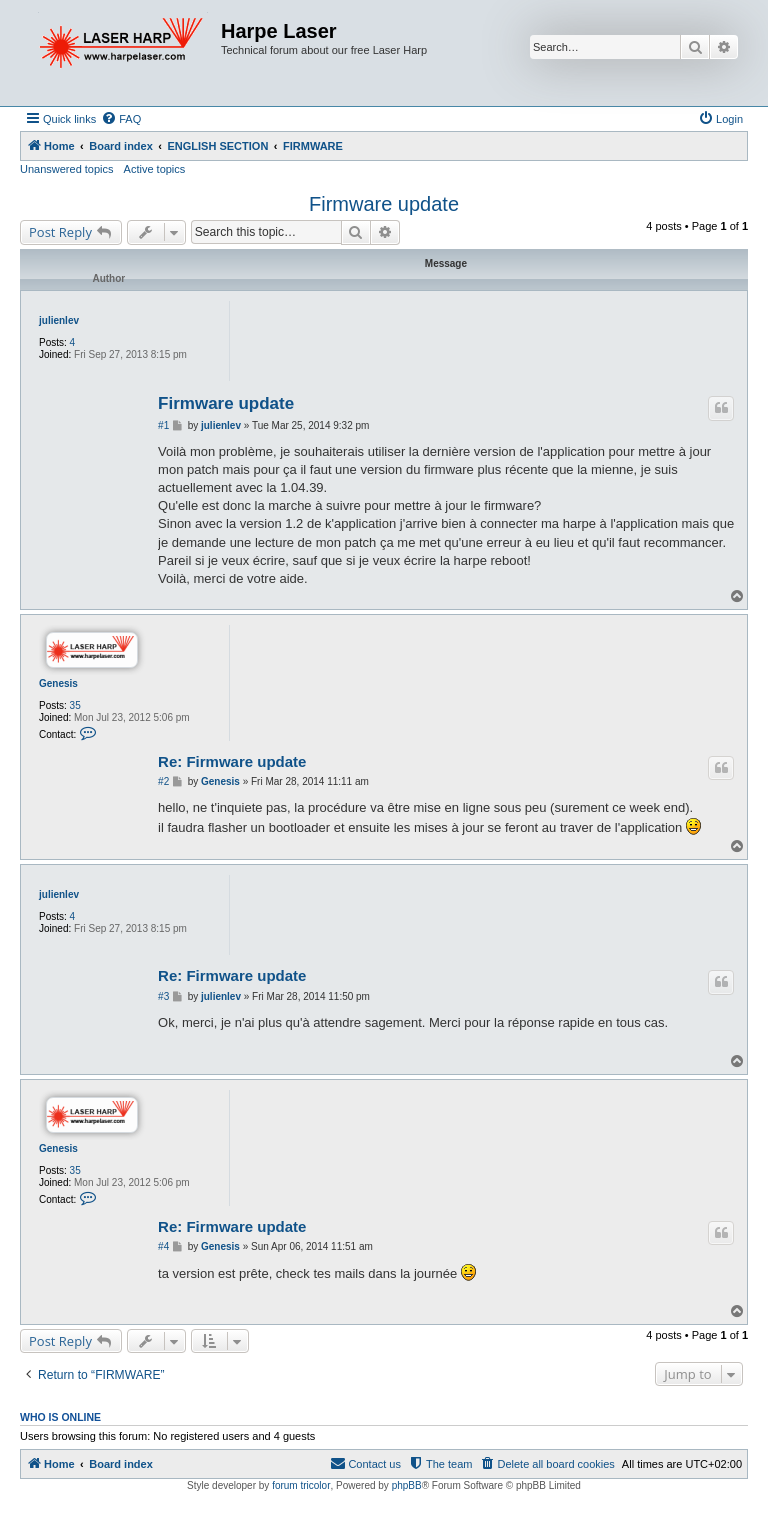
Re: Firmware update (232, 761)
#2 (163, 781)
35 (75, 705)
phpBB (407, 1485)
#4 (163, 1246)
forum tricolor (301, 1485)
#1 (163, 425)
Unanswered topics (67, 169)
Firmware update (384, 204)
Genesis (58, 683)
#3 (163, 996)
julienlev (59, 320)
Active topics (155, 169)
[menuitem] (121, 119)
